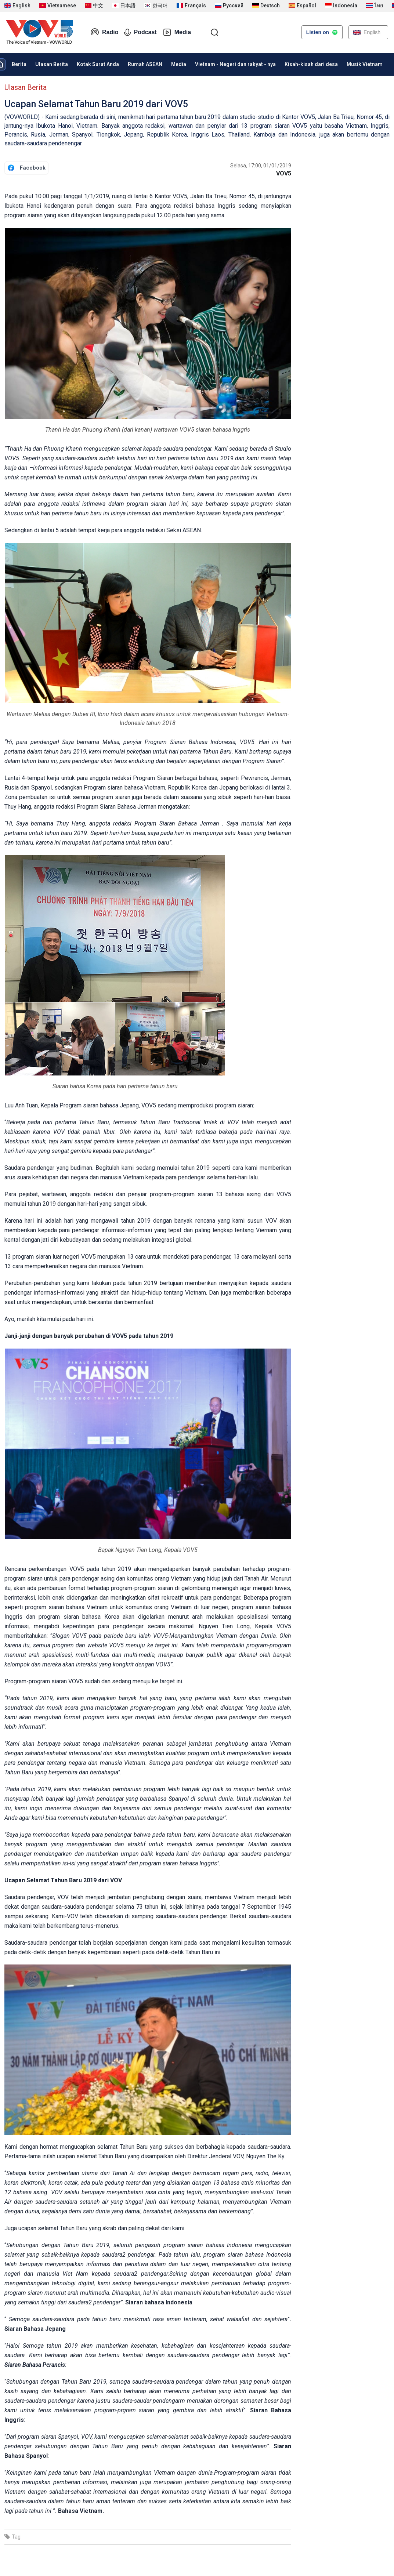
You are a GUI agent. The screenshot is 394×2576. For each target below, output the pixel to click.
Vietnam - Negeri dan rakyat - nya (235, 64)
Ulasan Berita (51, 64)
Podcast (140, 32)
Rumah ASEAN (145, 64)
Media (177, 32)
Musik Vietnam (365, 64)
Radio (104, 32)
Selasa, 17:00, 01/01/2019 (260, 165)
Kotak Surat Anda (98, 64)
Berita (19, 64)
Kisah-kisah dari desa (311, 64)
